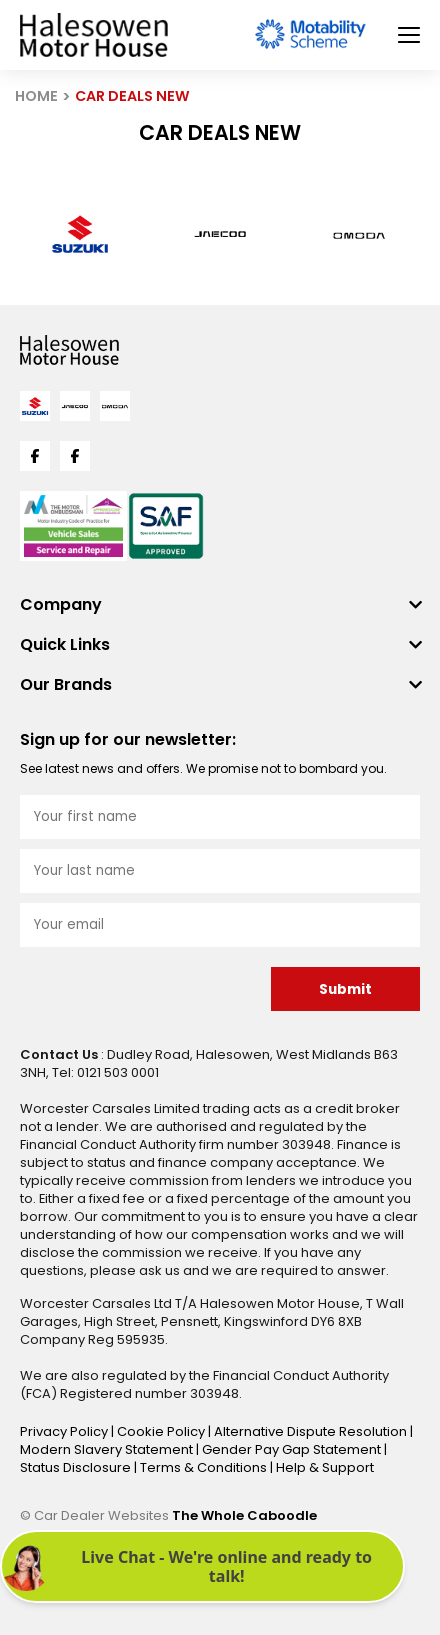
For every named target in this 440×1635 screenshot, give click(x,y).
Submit (345, 989)
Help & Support (325, 1467)
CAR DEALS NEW (132, 96)
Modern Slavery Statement (108, 1449)
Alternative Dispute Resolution (312, 1431)
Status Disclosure (77, 1467)
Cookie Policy (162, 1431)
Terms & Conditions (205, 1467)
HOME (36, 96)
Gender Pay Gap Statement (293, 1449)
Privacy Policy (65, 1431)
